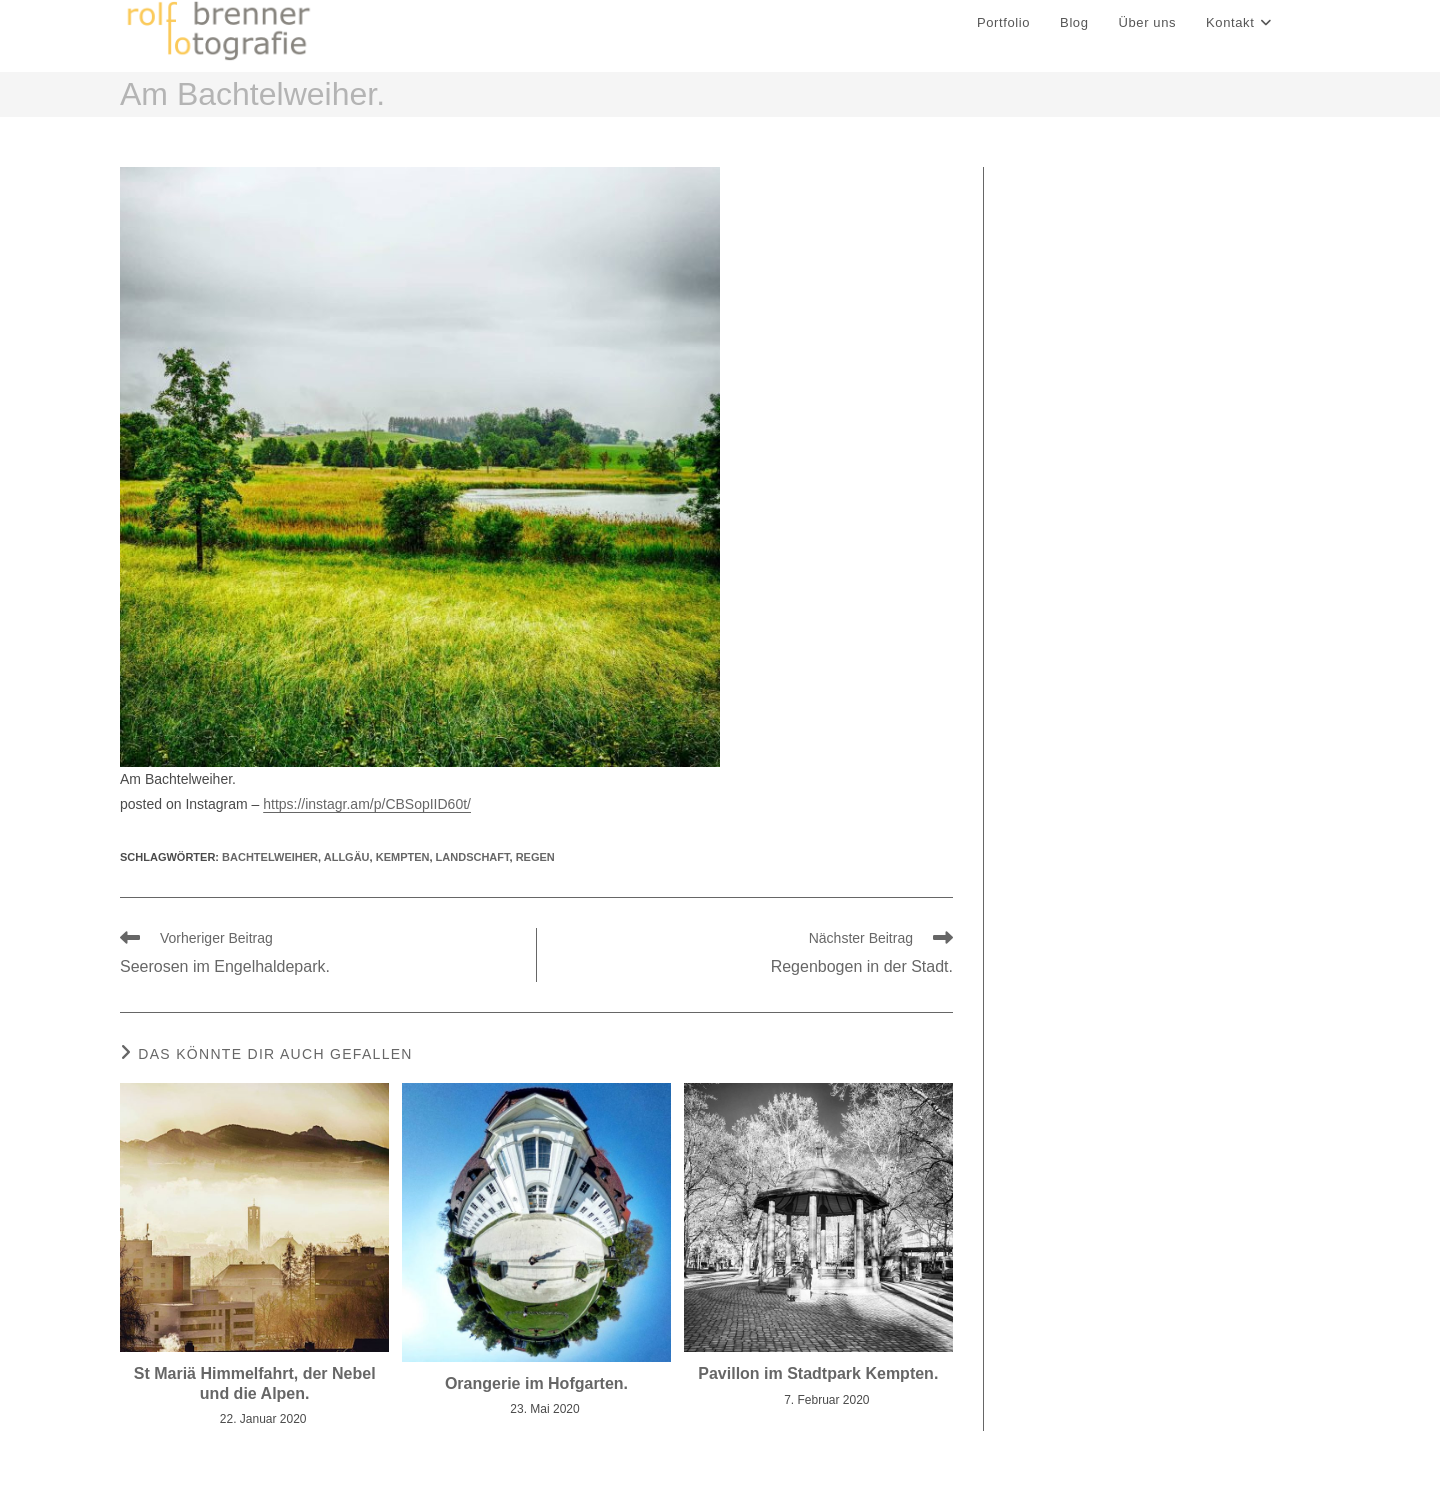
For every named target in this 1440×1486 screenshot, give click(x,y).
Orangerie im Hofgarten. (536, 1388)
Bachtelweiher (270, 862)
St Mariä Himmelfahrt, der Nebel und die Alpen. (255, 1389)
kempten (403, 862)
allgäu (347, 862)
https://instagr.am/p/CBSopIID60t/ (367, 810)
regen (535, 862)
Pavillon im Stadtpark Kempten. (818, 1379)
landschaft (473, 862)
